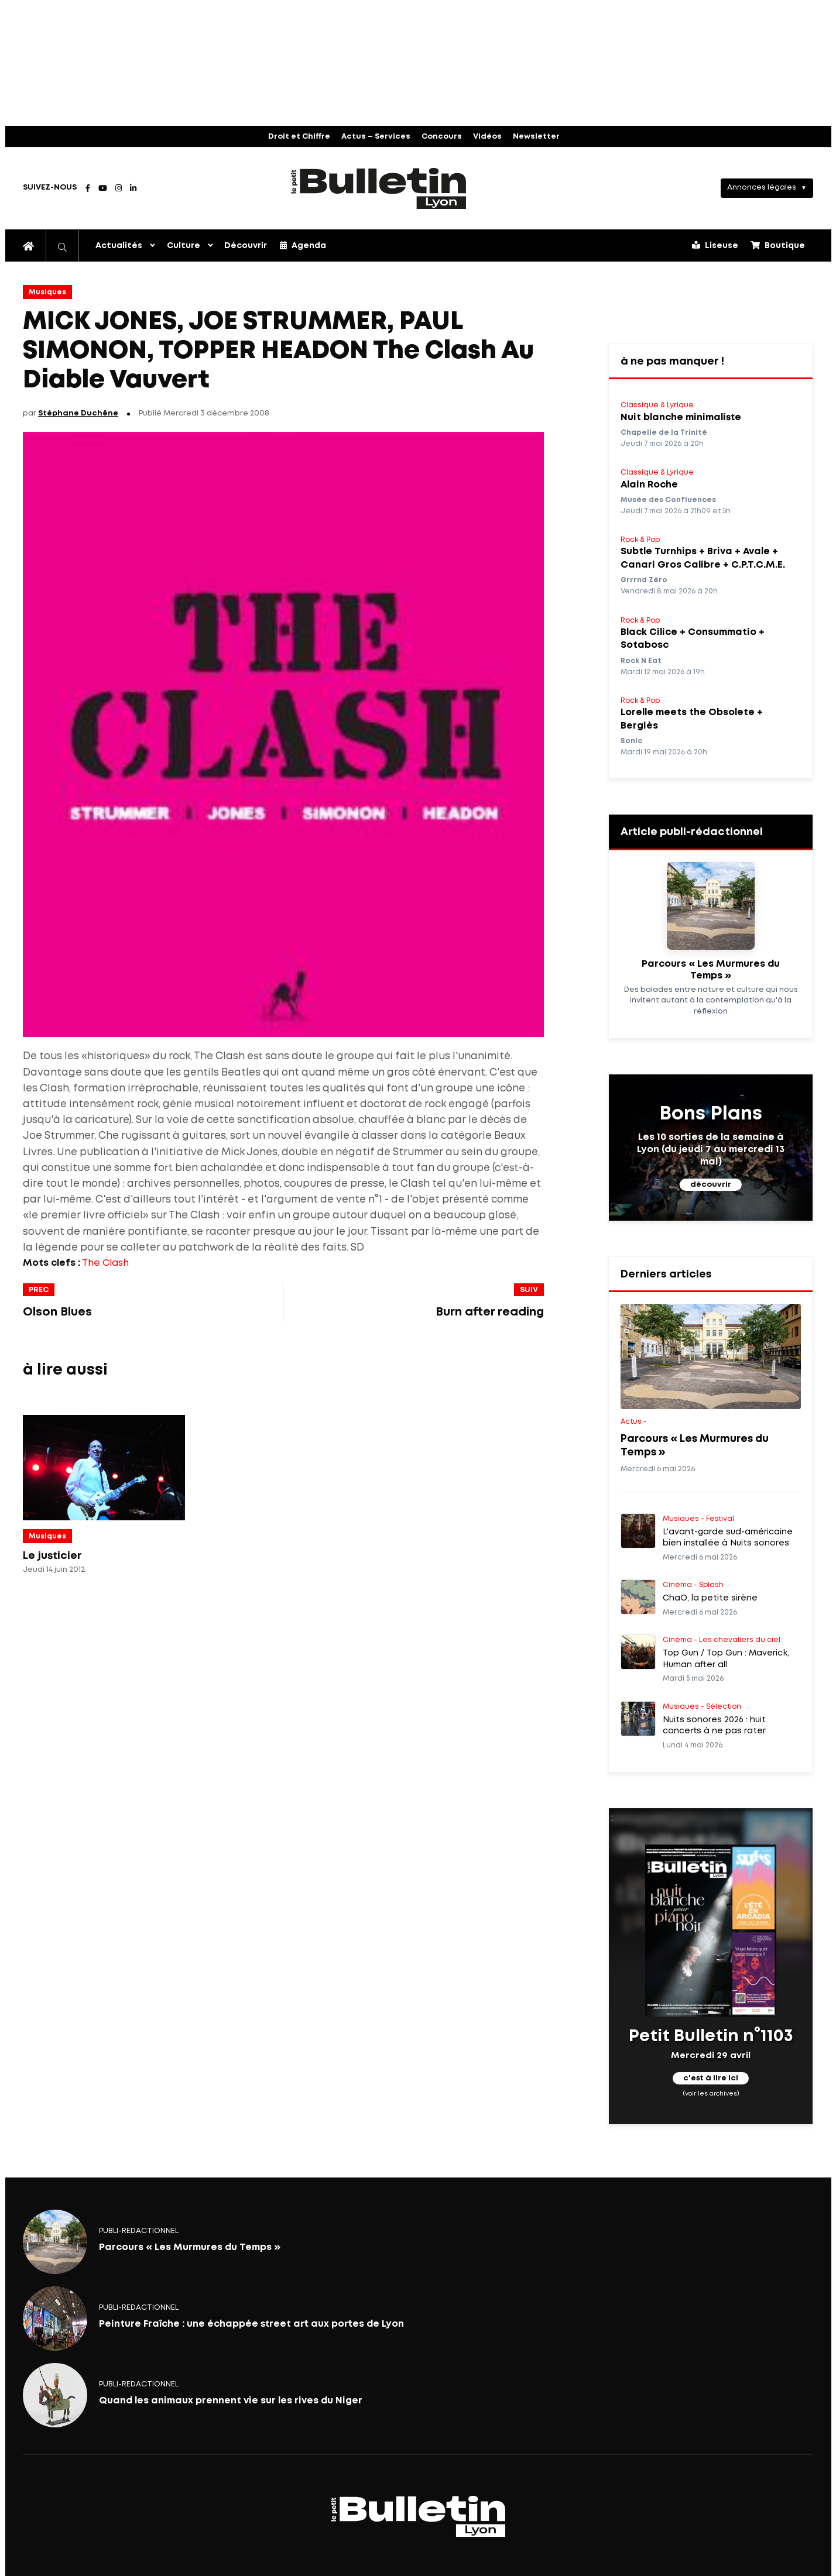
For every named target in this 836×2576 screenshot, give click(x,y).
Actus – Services (375, 136)
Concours (442, 136)
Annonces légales (761, 187)
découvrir (710, 1184)
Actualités (118, 245)
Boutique (778, 245)
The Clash (105, 1263)
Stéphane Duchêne (78, 413)
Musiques (47, 292)
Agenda (303, 245)
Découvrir (245, 245)
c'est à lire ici (710, 2079)
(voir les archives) (711, 2094)
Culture (183, 245)
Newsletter (536, 136)
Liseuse (715, 245)
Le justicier (52, 1556)
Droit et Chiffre (299, 136)
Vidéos (487, 136)
